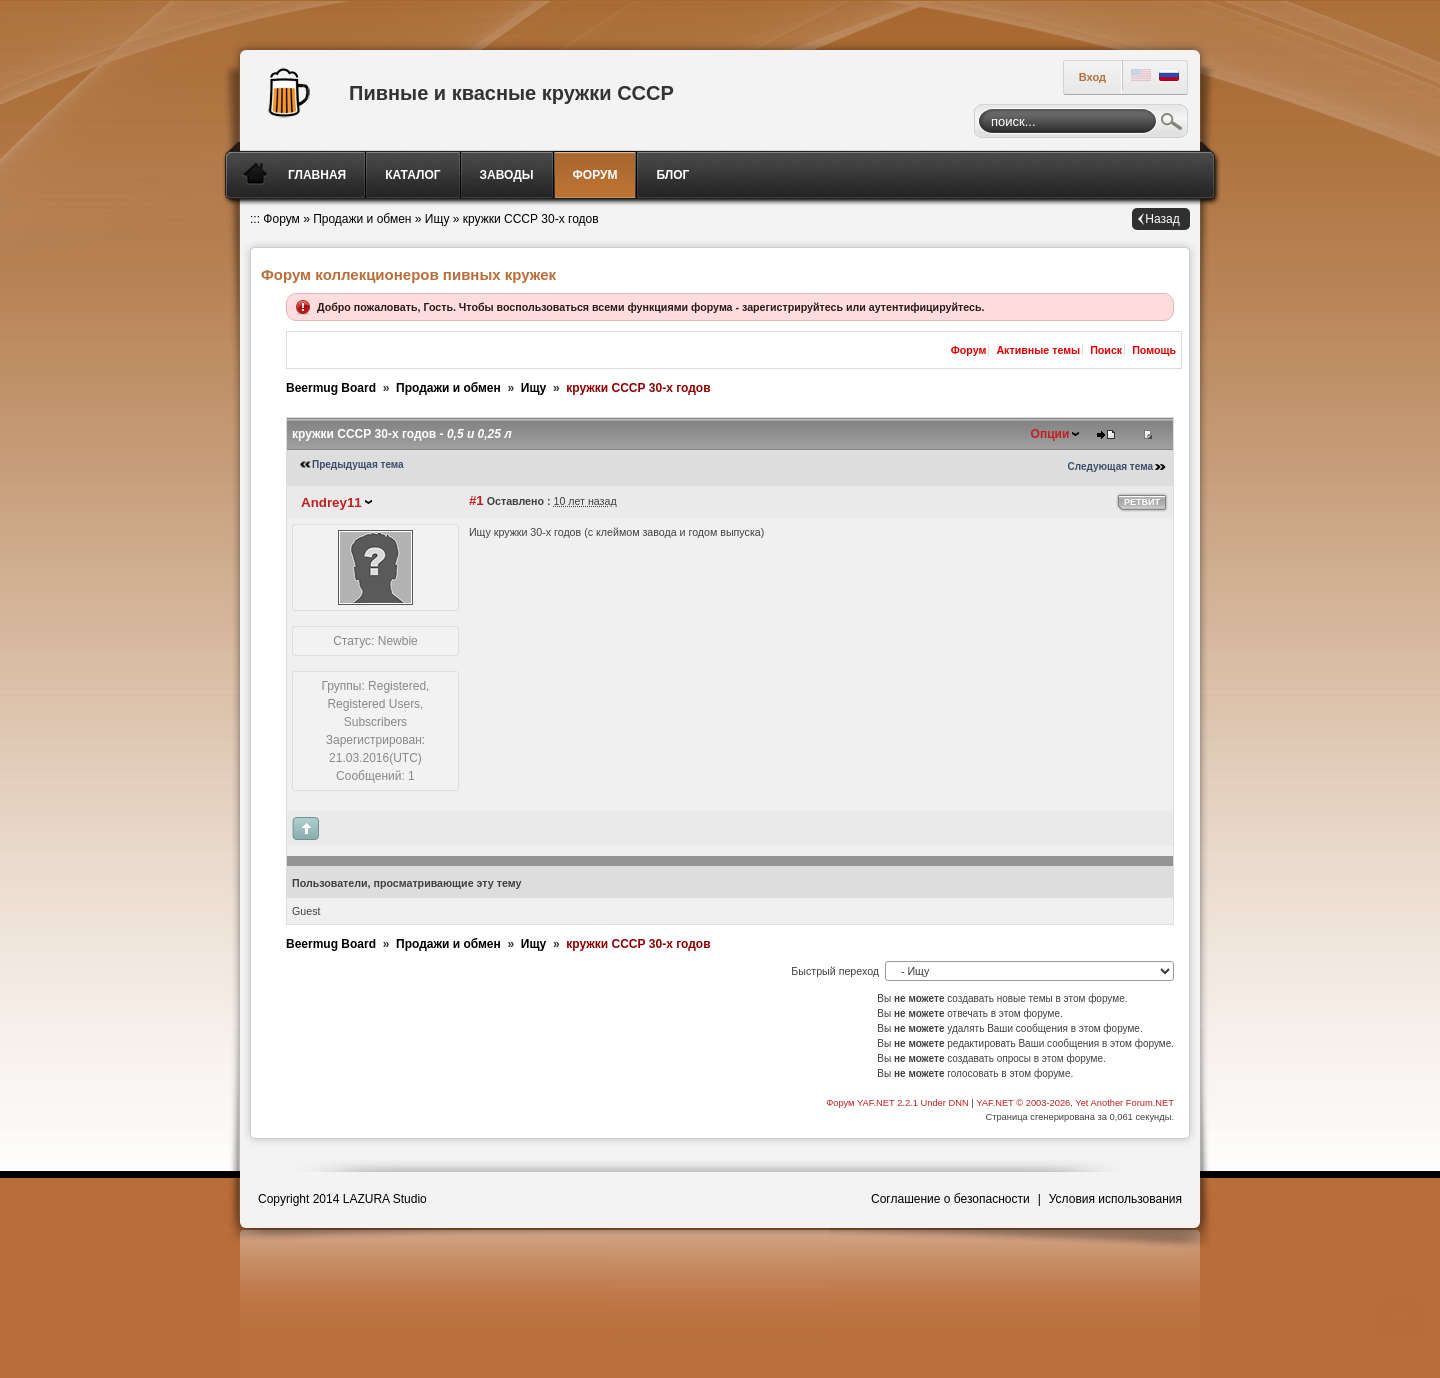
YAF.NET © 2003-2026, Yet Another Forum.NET (1075, 1103)
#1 (476, 500)
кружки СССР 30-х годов (531, 219)
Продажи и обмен (362, 219)
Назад (1162, 219)
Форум (281, 219)
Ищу (437, 219)
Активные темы (1038, 350)
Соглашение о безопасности (950, 1199)
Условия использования (1115, 1199)
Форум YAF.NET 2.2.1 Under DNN (898, 1103)
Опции (1050, 434)
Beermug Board (331, 388)
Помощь (1154, 350)
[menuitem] (318, 175)
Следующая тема (1110, 466)
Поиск (1172, 124)
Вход (1092, 77)
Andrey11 (331, 502)
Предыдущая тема (358, 464)
